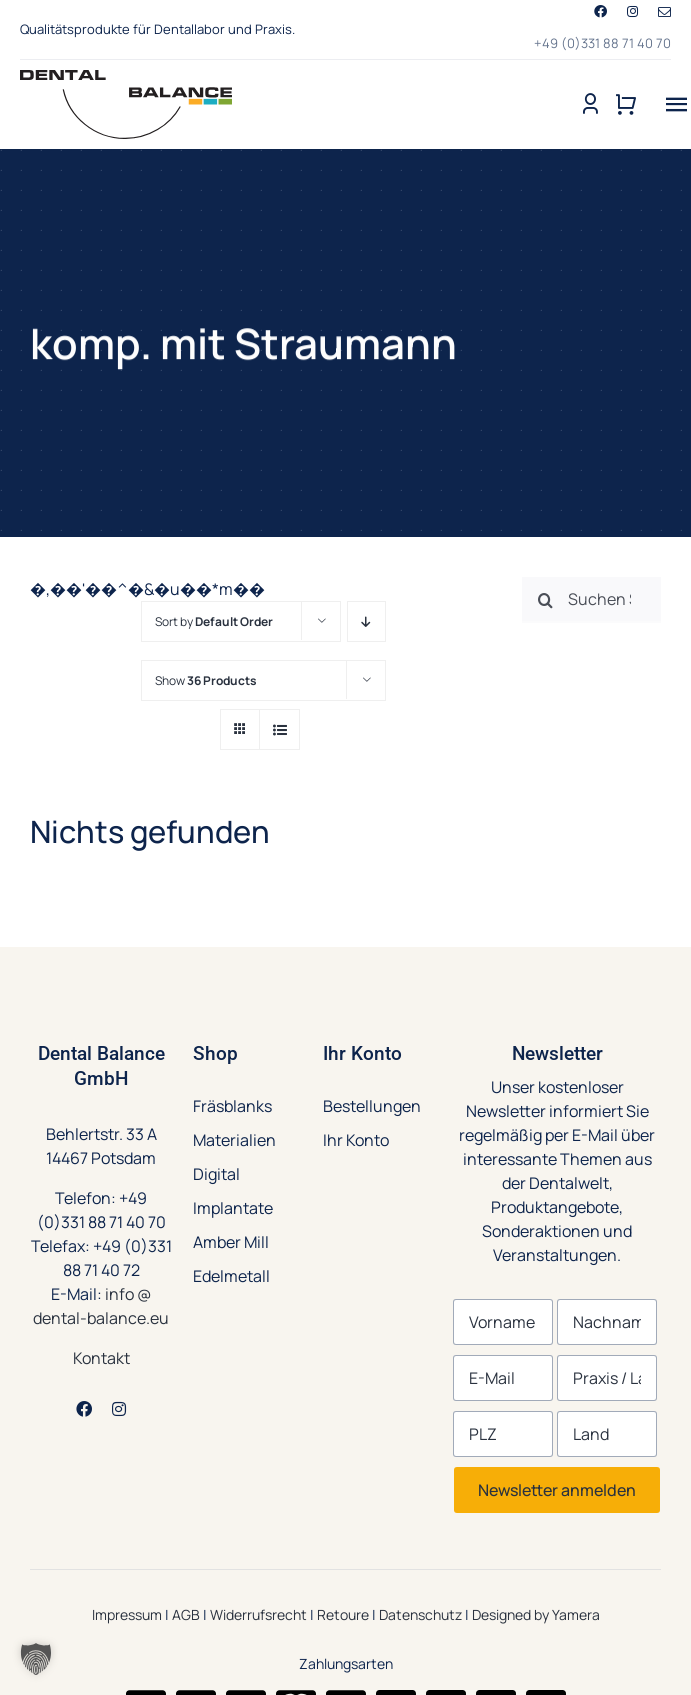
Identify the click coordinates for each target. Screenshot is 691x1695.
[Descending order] (366, 621)
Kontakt (101, 1358)
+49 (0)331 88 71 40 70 (602, 43)
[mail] (664, 12)
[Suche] (545, 600)
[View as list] (279, 729)
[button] (36, 1659)
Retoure (343, 1614)
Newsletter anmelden (557, 1490)
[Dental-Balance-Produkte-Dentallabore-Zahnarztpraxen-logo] (126, 78)
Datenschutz (420, 1614)
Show (206, 680)
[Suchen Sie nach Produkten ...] (591, 600)
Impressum (127, 1614)
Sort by (214, 621)
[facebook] (600, 11)
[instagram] (632, 11)
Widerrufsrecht (258, 1614)
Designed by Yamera (536, 1614)
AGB (186, 1614)
